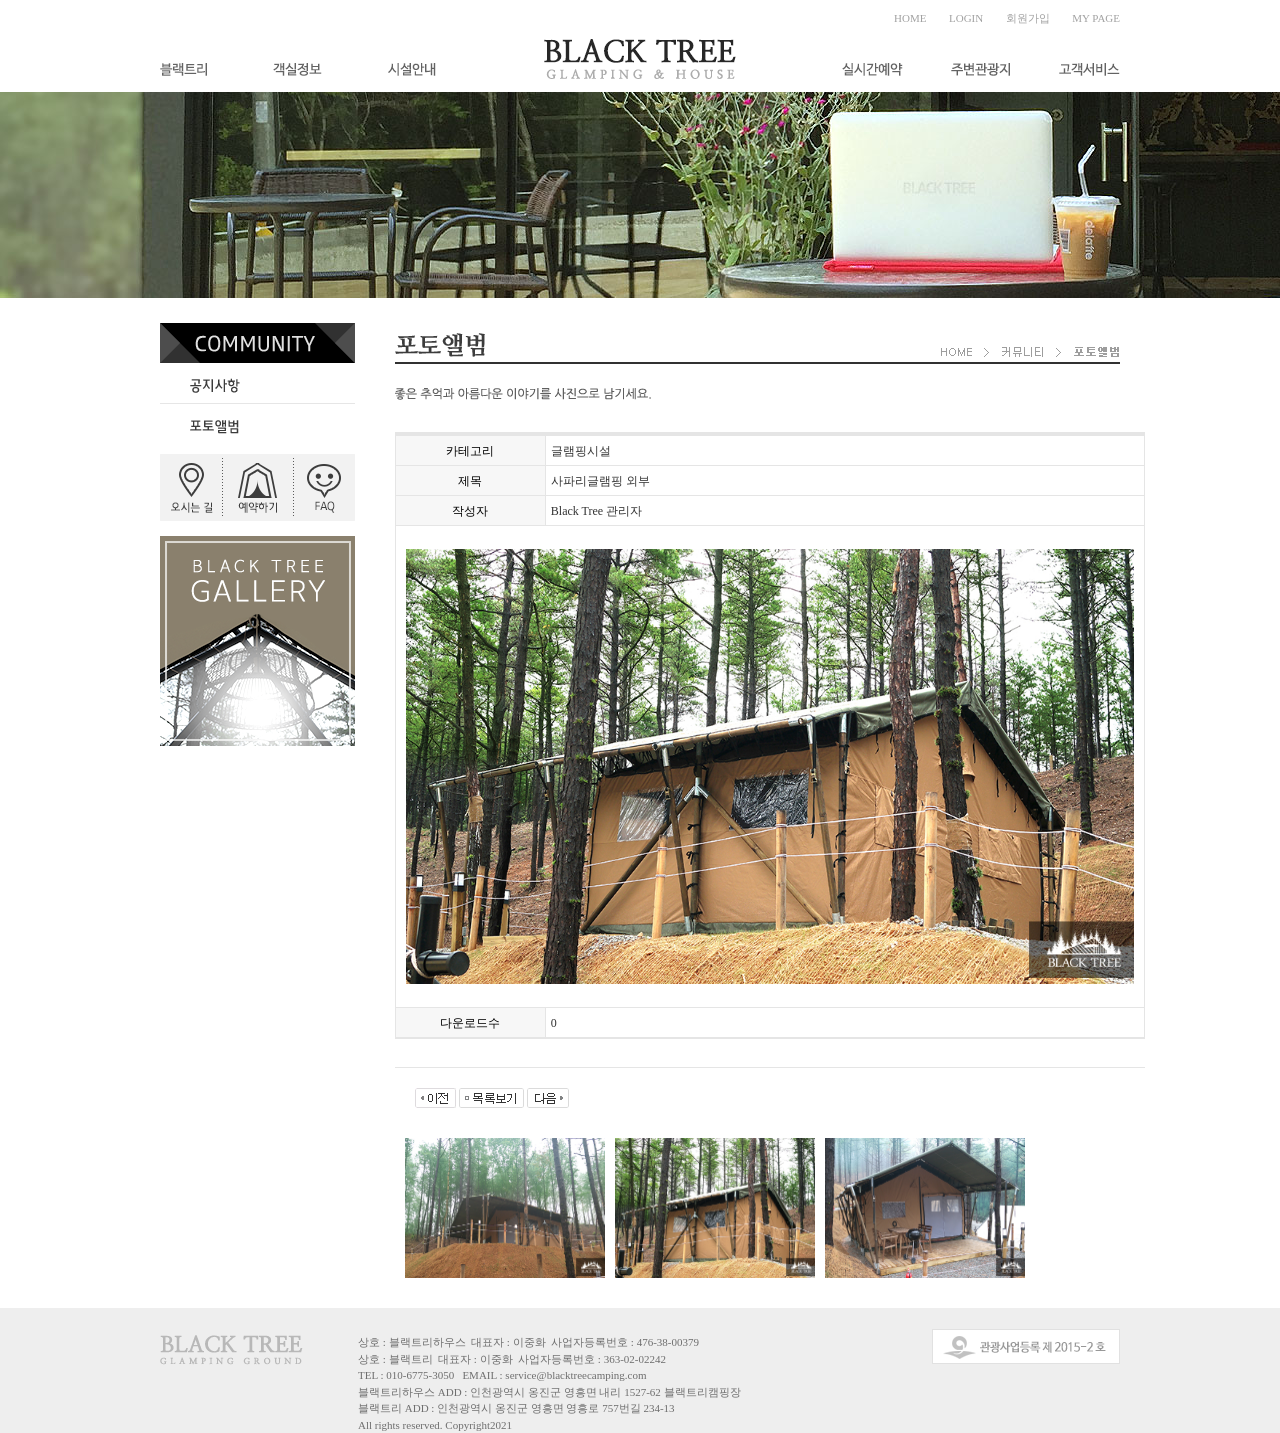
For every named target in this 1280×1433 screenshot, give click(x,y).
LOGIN (966, 18)
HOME (910, 18)
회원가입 (1028, 18)
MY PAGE (1096, 18)
